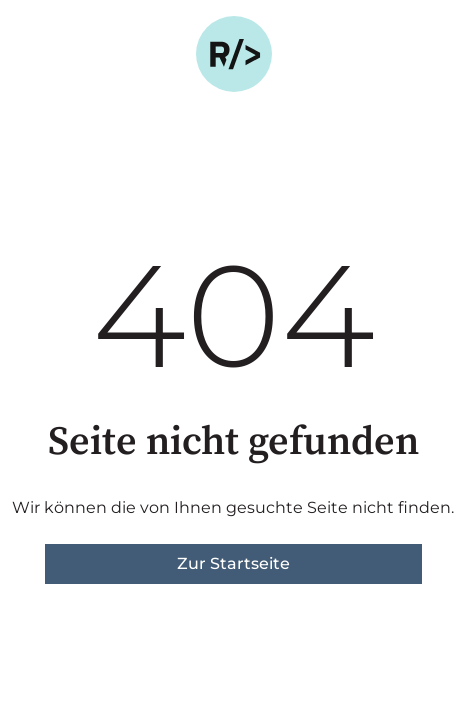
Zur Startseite (233, 563)
